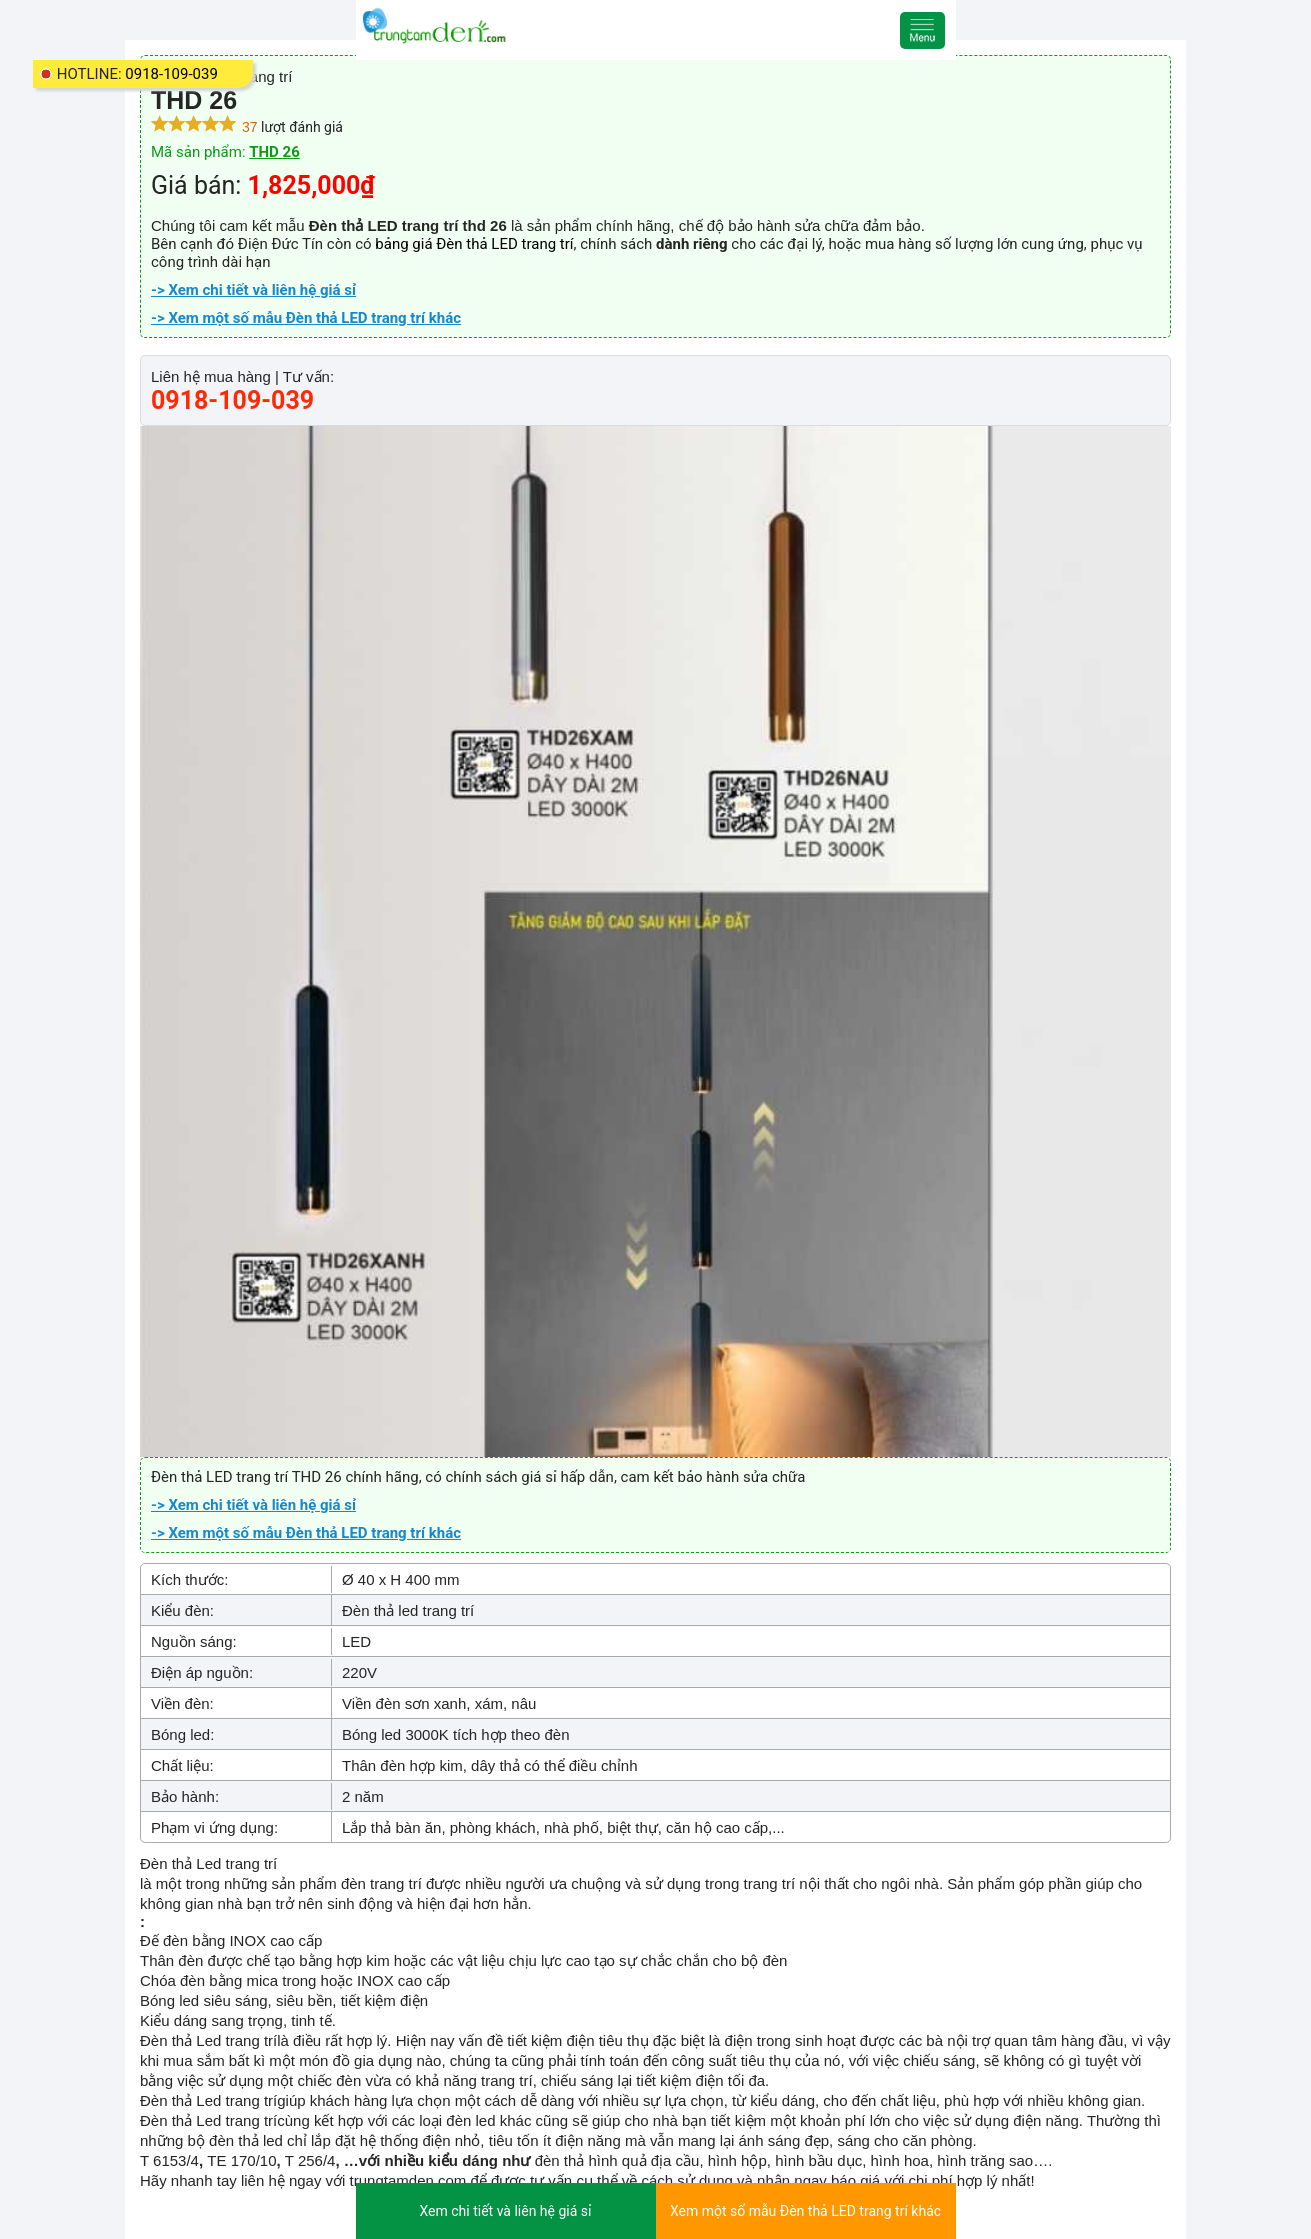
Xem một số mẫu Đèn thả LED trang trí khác (805, 2211)
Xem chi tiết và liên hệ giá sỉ (505, 2211)
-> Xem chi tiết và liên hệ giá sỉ (253, 290)
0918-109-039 (171, 74)
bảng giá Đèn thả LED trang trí (474, 244)
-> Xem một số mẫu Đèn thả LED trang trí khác (306, 318)
